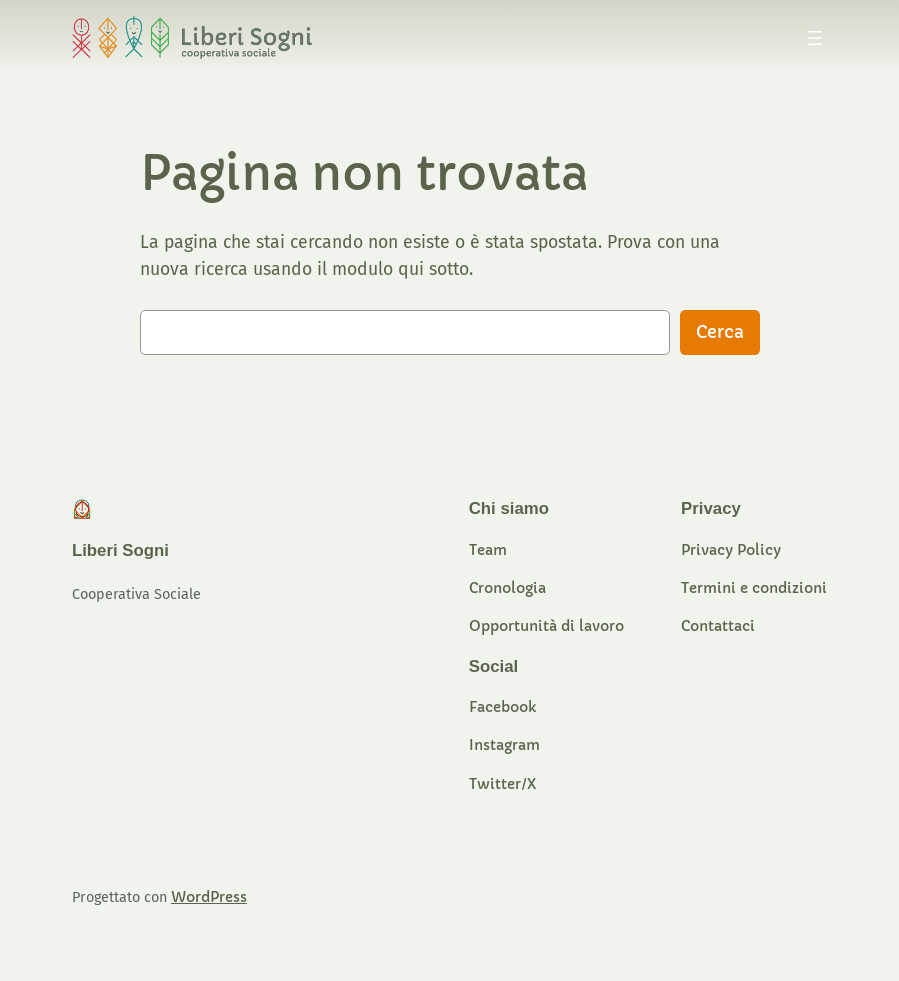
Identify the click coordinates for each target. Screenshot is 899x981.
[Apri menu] (815, 38)
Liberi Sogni (120, 550)
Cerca (720, 332)
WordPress (209, 897)
